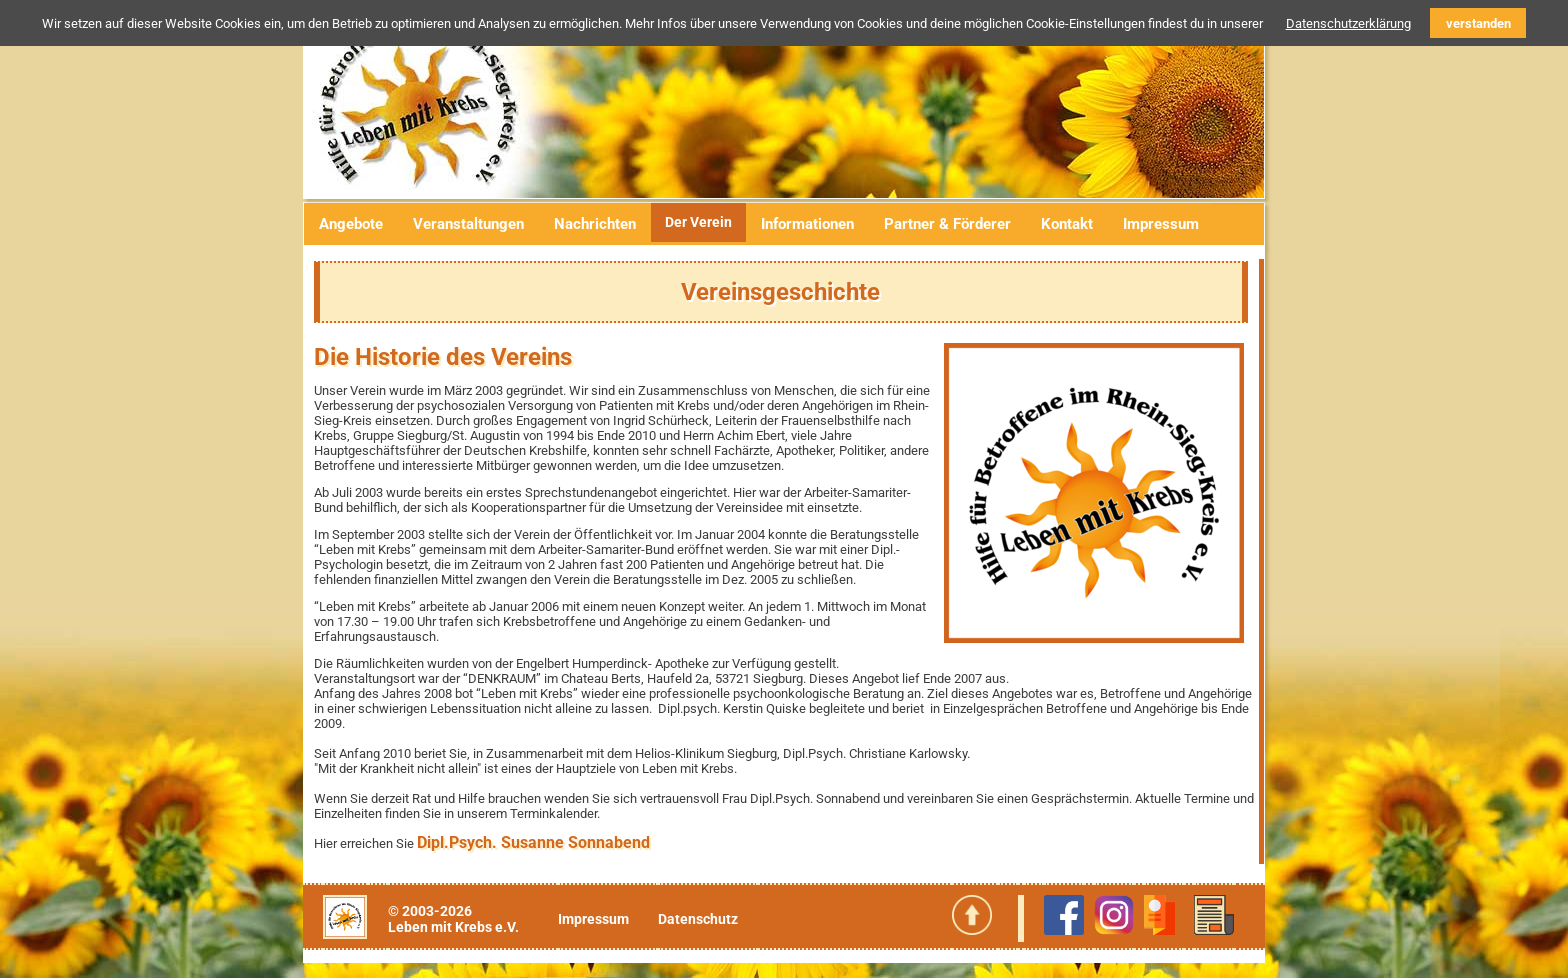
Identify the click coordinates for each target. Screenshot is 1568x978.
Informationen (807, 224)
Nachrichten (595, 224)
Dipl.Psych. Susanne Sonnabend (533, 842)
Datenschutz (698, 919)
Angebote (351, 224)
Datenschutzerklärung (1348, 23)
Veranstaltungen (468, 224)
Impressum (1161, 224)
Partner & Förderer (947, 224)
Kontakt (1067, 224)
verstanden (1478, 23)
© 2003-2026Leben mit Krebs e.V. (453, 919)
